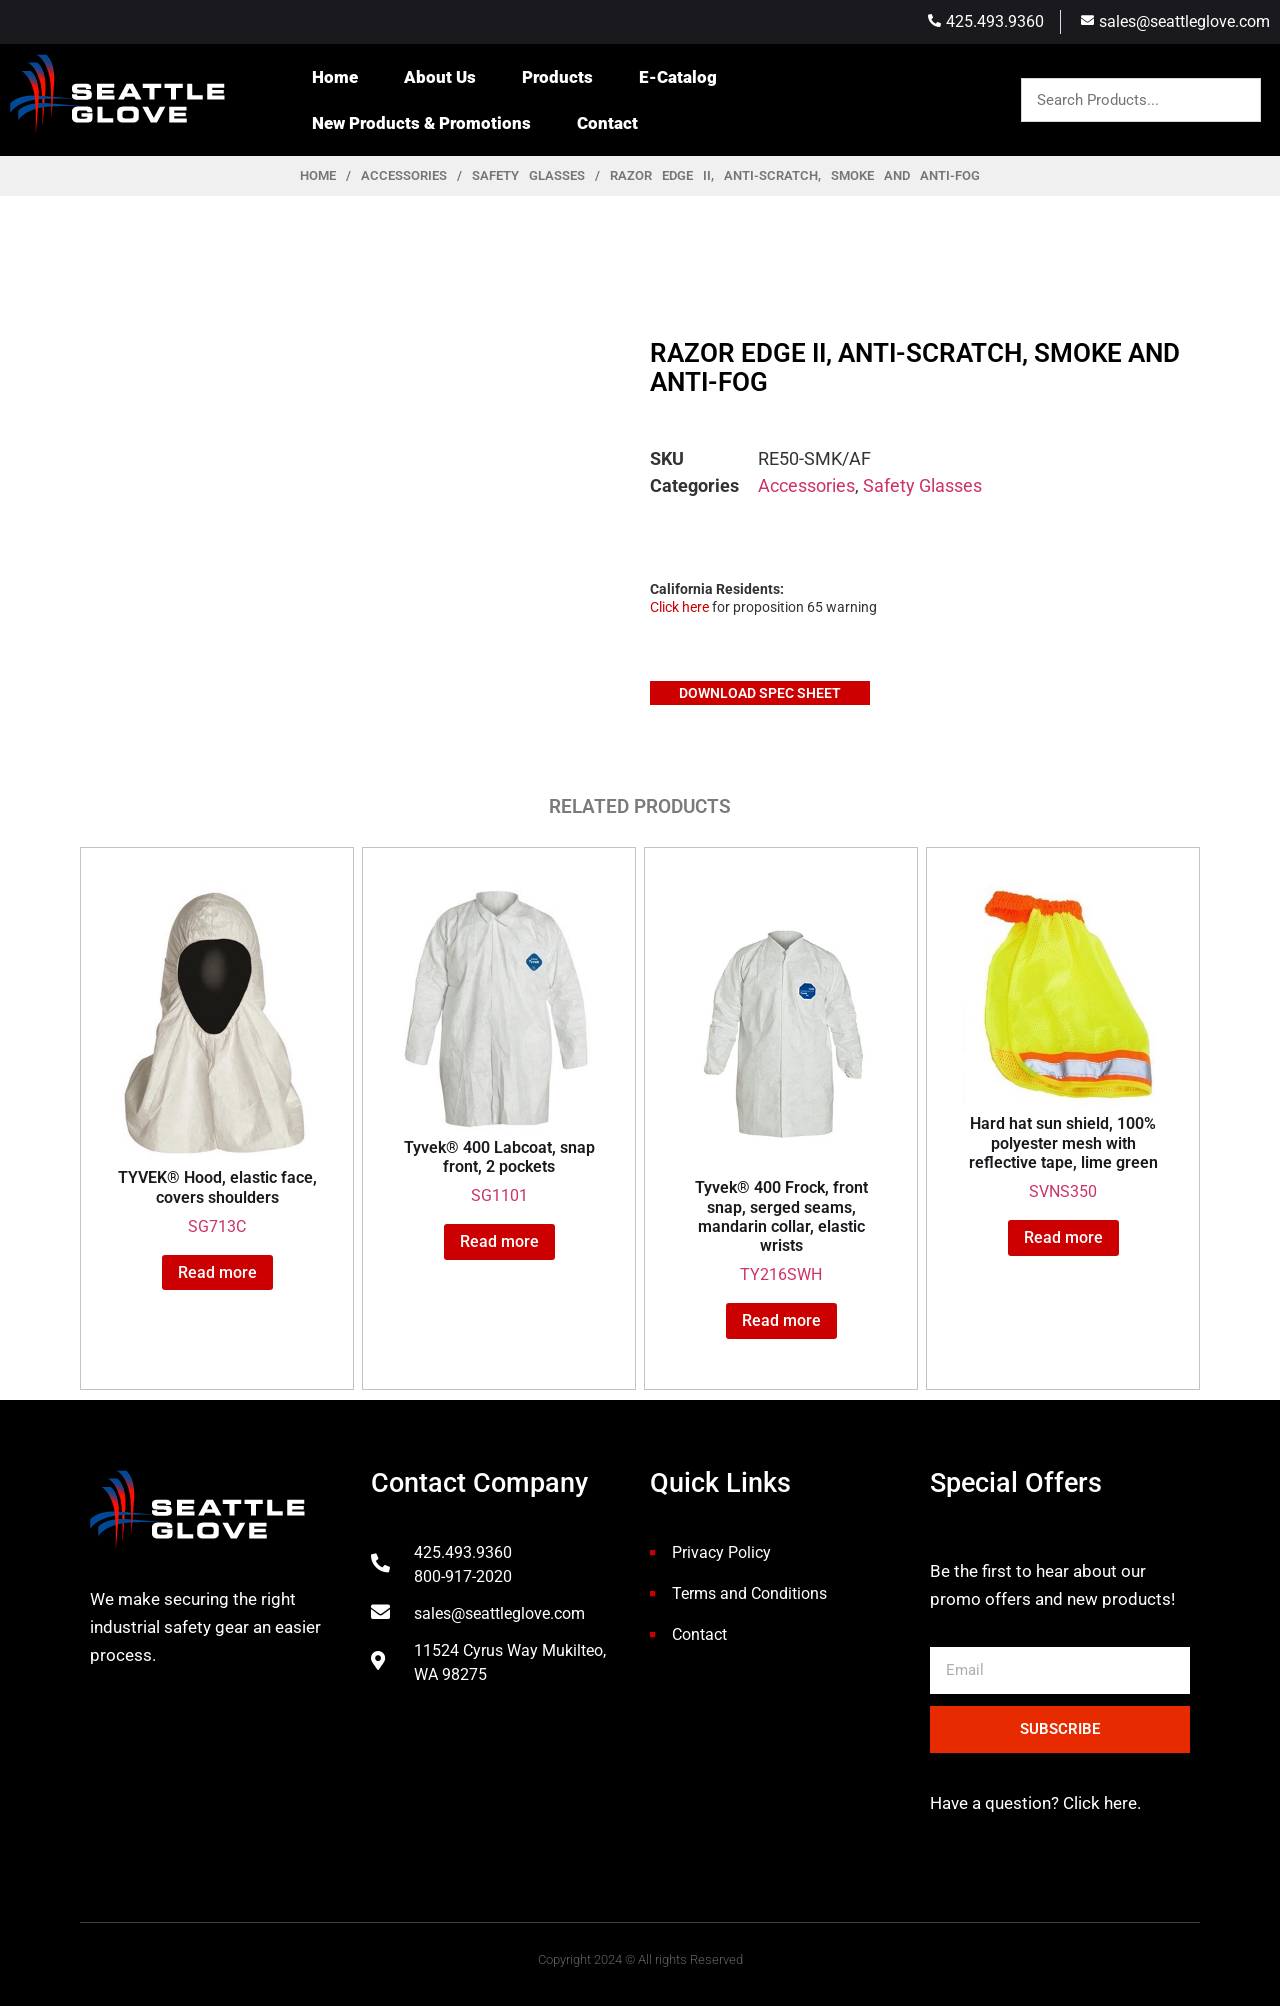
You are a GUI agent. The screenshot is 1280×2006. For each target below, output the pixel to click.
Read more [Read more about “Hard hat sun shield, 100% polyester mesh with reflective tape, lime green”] (1063, 1237)
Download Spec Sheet (760, 693)
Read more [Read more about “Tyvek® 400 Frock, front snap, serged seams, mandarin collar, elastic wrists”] (781, 1320)
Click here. (1100, 1803)
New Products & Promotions (421, 123)
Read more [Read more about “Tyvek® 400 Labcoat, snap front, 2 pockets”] (499, 1241)
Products (557, 77)
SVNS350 (1063, 1042)
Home (335, 77)
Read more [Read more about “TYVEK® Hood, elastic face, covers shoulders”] (217, 1272)
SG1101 (499, 1044)
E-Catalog (678, 77)
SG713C (217, 1060)
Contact (607, 123)
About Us (440, 77)
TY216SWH (781, 1084)
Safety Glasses (528, 175)
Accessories (404, 175)
